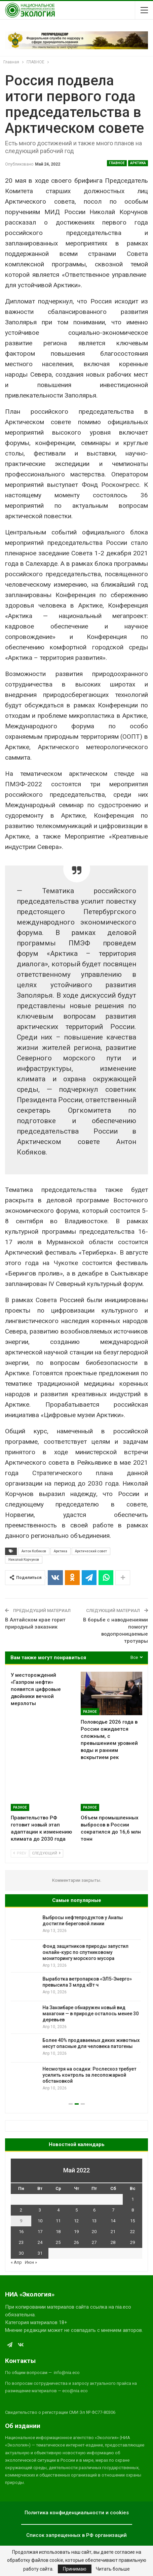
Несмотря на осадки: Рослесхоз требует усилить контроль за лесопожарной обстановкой (91, 2075)
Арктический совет (91, 1551)
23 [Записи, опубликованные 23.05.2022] (21, 2242)
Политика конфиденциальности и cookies (77, 2513)
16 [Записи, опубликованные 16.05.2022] (21, 2231)
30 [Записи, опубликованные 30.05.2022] (21, 2253)
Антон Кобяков (34, 1551)
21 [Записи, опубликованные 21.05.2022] (113, 2231)
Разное (90, 1712)
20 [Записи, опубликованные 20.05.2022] (94, 2231)
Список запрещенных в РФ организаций (76, 2535)
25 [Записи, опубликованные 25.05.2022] (58, 2242)
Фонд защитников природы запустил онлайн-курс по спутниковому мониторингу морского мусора (87, 1952)
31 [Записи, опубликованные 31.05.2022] (40, 2253)
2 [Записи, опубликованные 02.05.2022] (21, 2210)
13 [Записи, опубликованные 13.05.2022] (94, 2220)
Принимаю (74, 2569)
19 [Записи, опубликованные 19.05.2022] (76, 2231)
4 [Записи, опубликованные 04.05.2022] (58, 2210)
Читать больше (113, 2569)
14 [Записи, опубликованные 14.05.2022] (113, 2220)
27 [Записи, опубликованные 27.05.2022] (94, 2242)
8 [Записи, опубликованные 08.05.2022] (132, 2210)
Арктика (138, 163)
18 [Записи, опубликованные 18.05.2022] (58, 2231)
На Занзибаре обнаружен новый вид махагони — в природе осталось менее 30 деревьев (92, 2013)
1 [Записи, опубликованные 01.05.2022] (132, 2199)
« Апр (16, 2262)
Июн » (31, 2262)
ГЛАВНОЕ (117, 163)
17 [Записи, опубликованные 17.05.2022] (40, 2231)
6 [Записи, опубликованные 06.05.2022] (94, 2210)
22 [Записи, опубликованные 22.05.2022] (132, 2231)
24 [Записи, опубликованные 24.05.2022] (40, 2242)
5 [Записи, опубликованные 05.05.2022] (76, 2210)
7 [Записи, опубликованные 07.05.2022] (113, 2210)
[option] (76, 2002)
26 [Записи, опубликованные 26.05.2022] (76, 2242)
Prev (19, 1853)
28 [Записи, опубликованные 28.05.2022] (113, 2242)
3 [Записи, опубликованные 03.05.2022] (40, 2210)
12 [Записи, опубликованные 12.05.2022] (76, 2220)
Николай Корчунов (23, 1559)
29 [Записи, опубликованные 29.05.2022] (132, 2242)
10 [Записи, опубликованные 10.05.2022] (40, 2220)
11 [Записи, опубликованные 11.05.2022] (58, 2220)
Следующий (46, 1853)
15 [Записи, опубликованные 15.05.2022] (132, 2220)
